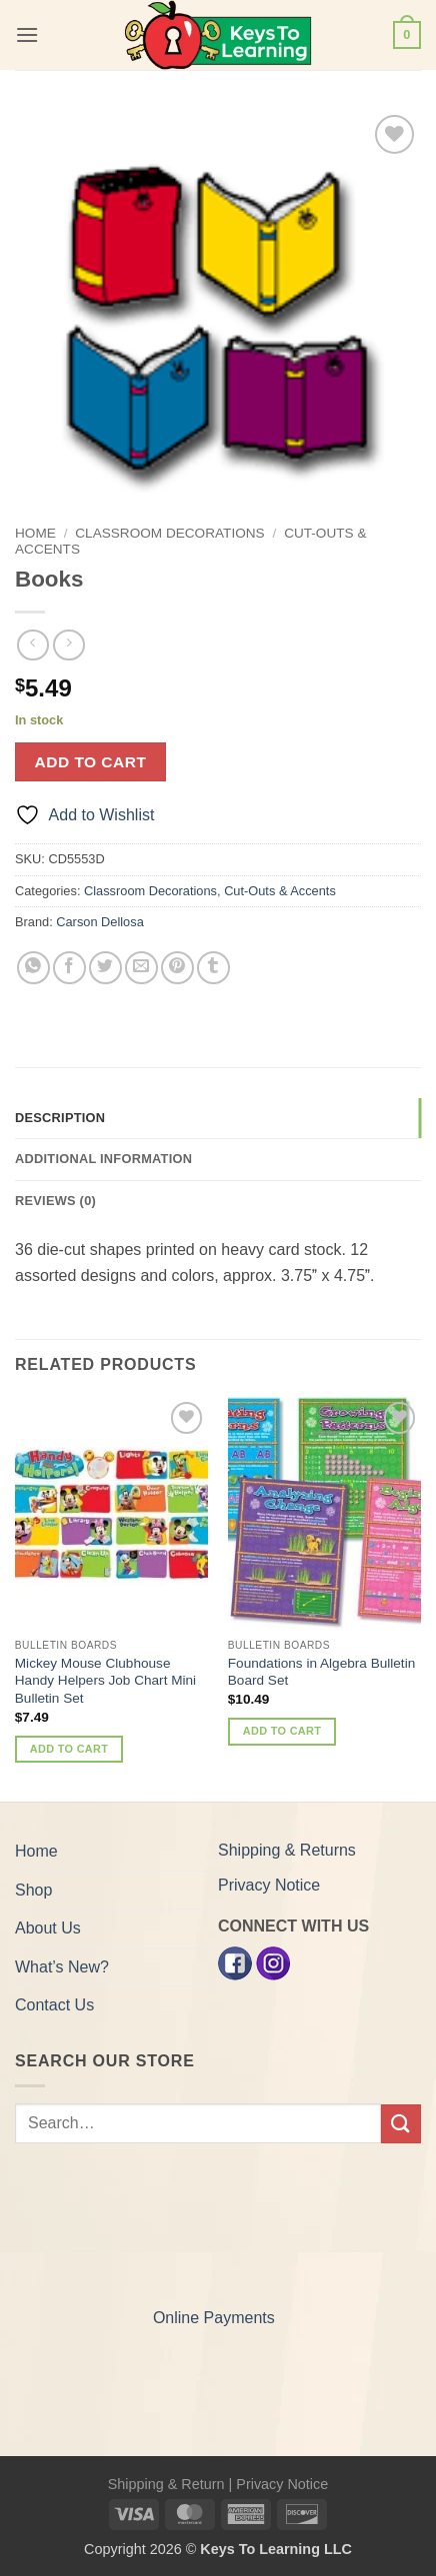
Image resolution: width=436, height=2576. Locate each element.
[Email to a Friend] (141, 967)
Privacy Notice (269, 1885)
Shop (33, 1890)
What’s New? (62, 1966)
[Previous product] (68, 645)
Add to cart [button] (69, 1749)
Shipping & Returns (287, 1850)
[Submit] (401, 2123)
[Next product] (32, 645)
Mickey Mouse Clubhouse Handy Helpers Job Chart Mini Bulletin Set (105, 1681)
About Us (48, 1928)
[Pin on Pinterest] (177, 967)
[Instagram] (273, 1962)
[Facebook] (235, 1962)
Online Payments (214, 2317)
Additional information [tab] (103, 1158)
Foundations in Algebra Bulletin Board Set (321, 1672)
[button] (27, 34)
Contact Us (54, 2004)
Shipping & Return (166, 2484)
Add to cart (91, 761)
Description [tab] (60, 1117)
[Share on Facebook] (69, 967)
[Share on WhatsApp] (33, 967)
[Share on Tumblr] (213, 967)
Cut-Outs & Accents (280, 890)
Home (35, 533)
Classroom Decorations (169, 533)
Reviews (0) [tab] (55, 1200)
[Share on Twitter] (105, 967)
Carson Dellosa (100, 921)
